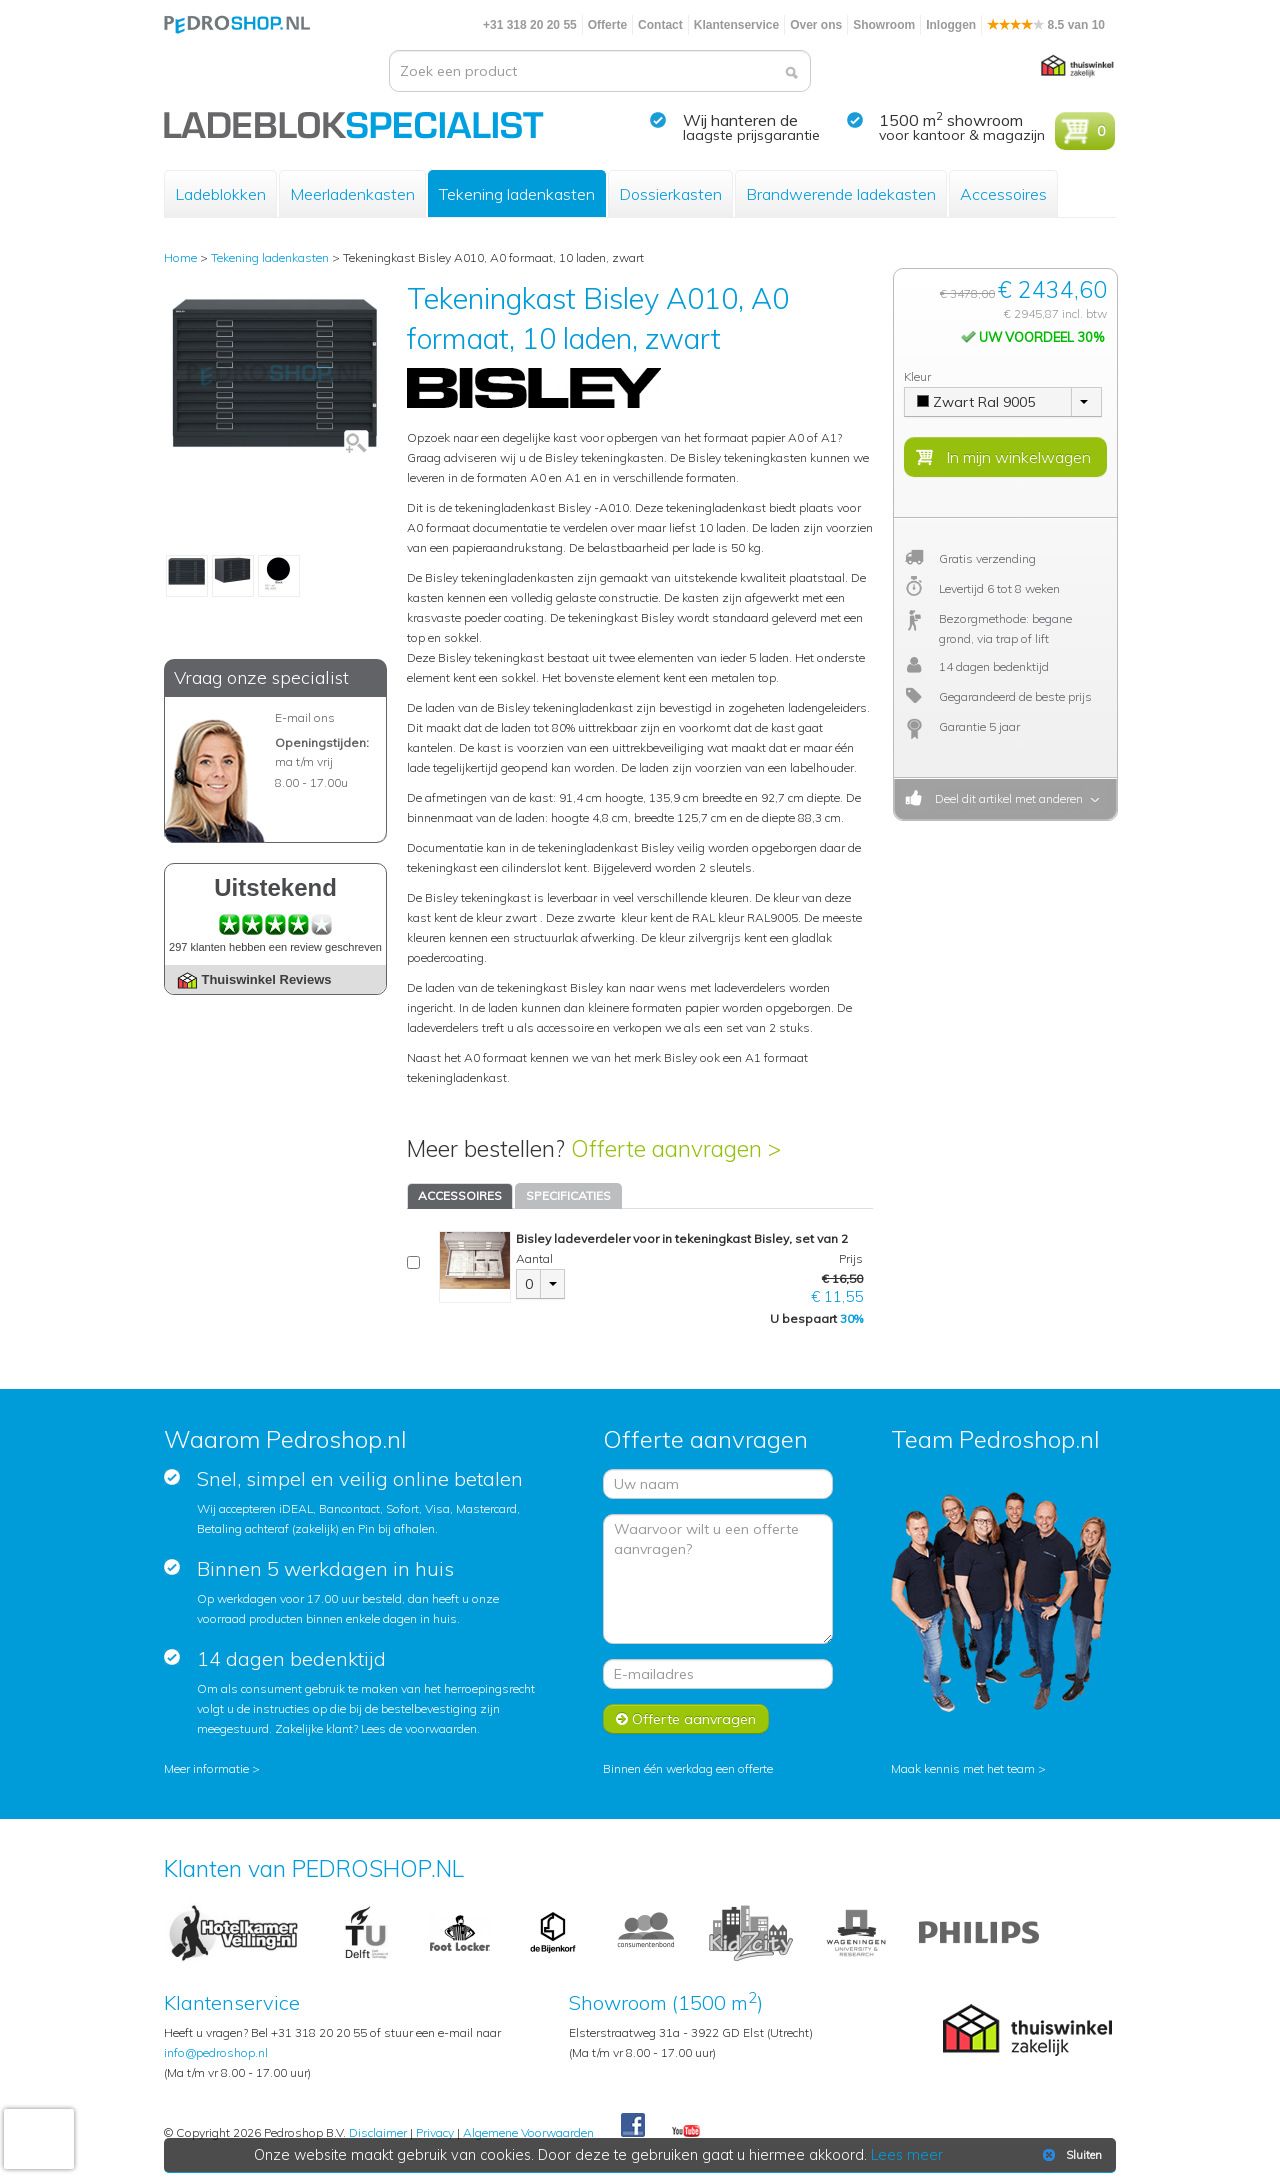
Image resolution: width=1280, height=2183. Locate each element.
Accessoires (1003, 194)
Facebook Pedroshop (633, 2126)
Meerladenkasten (352, 194)
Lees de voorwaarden (419, 1728)
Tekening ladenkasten (517, 194)
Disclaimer (378, 2132)
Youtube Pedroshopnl (686, 2132)
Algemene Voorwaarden (528, 2132)
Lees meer (907, 2155)
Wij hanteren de (740, 120)
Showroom (884, 25)
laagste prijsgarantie (751, 135)
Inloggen (951, 25)
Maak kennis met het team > (968, 1768)
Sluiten (1070, 2155)
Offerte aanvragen (686, 1719)
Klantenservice (736, 25)
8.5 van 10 (1046, 25)
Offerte (607, 25)
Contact (660, 25)
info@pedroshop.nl (216, 2052)
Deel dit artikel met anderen (1006, 798)
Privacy (435, 2132)
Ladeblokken (220, 194)
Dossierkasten (670, 194)
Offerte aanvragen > (676, 1148)
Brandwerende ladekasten (841, 194)
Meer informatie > (212, 1768)
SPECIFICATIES (568, 1195)
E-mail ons (305, 717)
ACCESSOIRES (460, 1195)
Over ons (816, 25)
